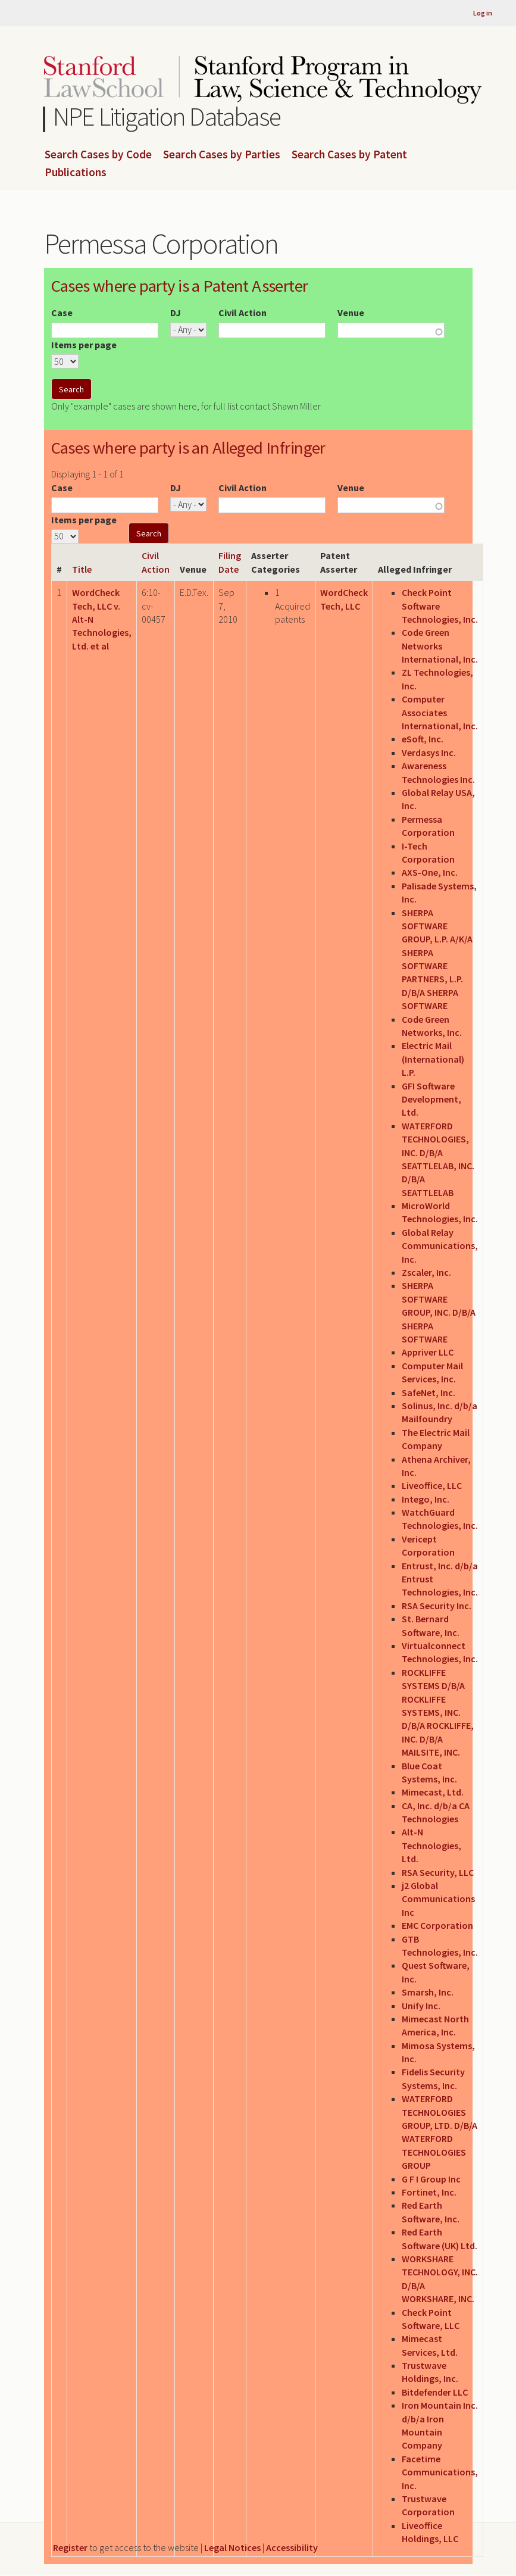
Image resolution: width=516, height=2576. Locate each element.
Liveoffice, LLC (432, 1485)
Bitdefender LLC (435, 2392)
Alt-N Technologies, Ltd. (431, 1845)
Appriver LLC (428, 1352)
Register (70, 2547)
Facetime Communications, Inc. (440, 2472)
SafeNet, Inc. (428, 1392)
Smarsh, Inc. (428, 1992)
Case (62, 313)
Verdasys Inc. (429, 752)
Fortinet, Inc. (429, 2192)
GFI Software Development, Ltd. (431, 1099)
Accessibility (292, 2547)
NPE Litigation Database (167, 116)
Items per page (84, 345)
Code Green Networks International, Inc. (440, 645)
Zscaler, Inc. (426, 1272)
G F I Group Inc (431, 2179)
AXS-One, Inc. (430, 872)
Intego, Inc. (425, 1499)
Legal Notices (232, 2547)
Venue (350, 313)
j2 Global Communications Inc (438, 1898)
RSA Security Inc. (436, 1606)
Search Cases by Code (98, 154)
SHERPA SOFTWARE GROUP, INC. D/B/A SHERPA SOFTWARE (439, 1312)
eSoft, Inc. (422, 739)
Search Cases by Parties (221, 154)
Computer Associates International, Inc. (440, 712)
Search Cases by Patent (349, 154)
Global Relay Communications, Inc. (440, 1245)
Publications (76, 172)
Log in (482, 12)
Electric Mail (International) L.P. (433, 1058)
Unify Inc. (421, 2006)
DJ (175, 313)
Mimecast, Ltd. (433, 1792)
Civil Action (242, 313)
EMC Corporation (437, 1925)
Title (82, 569)
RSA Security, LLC (438, 1872)
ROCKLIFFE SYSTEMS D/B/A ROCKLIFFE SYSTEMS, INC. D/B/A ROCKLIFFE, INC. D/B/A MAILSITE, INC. (438, 1712)
